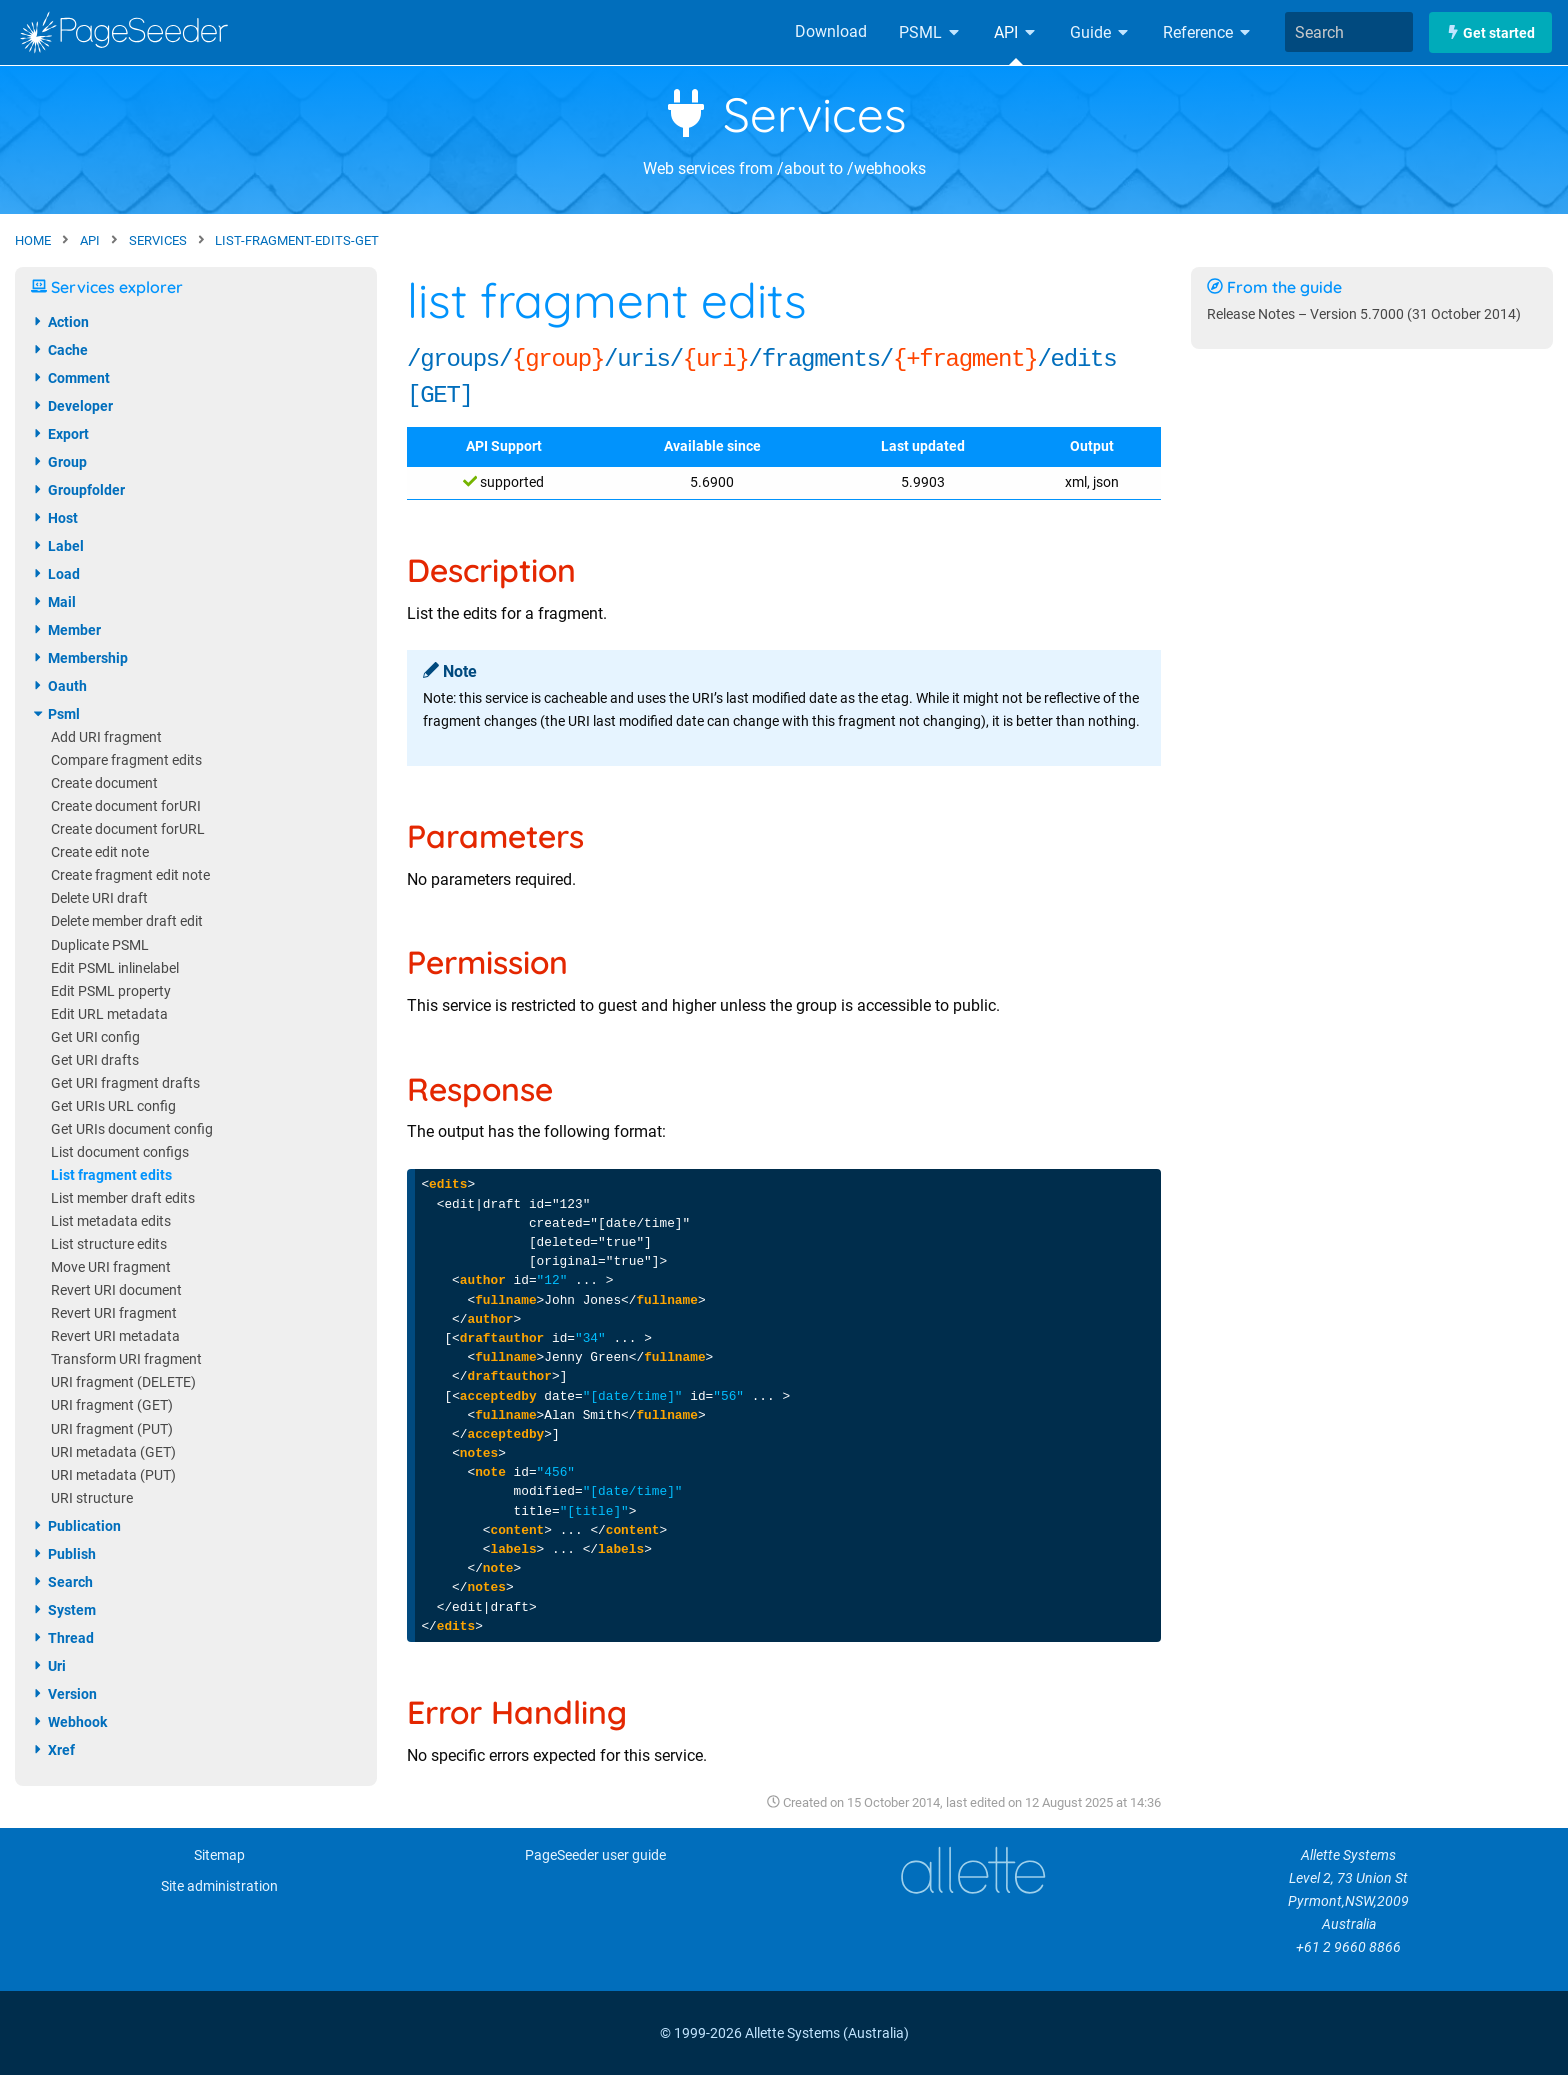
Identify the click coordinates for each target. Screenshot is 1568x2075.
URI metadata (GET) (113, 1452)
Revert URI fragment (114, 1313)
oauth (59, 686)
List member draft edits (123, 1198)
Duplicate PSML (100, 945)
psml (55, 714)
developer (72, 406)
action (60, 322)
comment (70, 378)
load (55, 574)
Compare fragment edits (126, 760)
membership (79, 658)
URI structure (92, 1498)
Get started (1490, 32)
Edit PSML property (111, 991)
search (62, 1582)
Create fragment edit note (130, 875)
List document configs (120, 1152)
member (66, 630)
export (60, 434)
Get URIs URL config (113, 1106)
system (63, 1610)
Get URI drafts (95, 1060)
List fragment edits (111, 1175)
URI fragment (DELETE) (123, 1382)
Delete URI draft (99, 898)
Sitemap (219, 1855)
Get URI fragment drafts (125, 1083)
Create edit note (100, 852)
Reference (1208, 32)
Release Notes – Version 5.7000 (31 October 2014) (1364, 314)
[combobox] (1349, 32)
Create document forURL (128, 829)
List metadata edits (111, 1221)
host (54, 518)
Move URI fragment (111, 1267)
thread (62, 1638)
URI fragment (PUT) (112, 1429)
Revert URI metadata (115, 1336)
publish (63, 1554)
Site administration (219, 1886)
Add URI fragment (106, 737)
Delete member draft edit (127, 921)
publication (76, 1526)
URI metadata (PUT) (113, 1475)
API (1016, 32)
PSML (930, 32)
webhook (69, 1722)
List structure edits (109, 1244)
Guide (1100, 32)
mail (53, 602)
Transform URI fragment (126, 1359)
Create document (104, 783)
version (64, 1694)
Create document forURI (126, 806)
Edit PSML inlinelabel (115, 968)
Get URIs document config (132, 1129)
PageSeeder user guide (595, 1855)
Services (784, 114)
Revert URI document (116, 1290)
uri (48, 1666)
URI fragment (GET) (112, 1405)
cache (59, 350)
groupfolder (78, 490)
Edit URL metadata (109, 1014)
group (59, 462)
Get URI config (95, 1037)
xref (53, 1750)
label (57, 546)
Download (831, 31)
